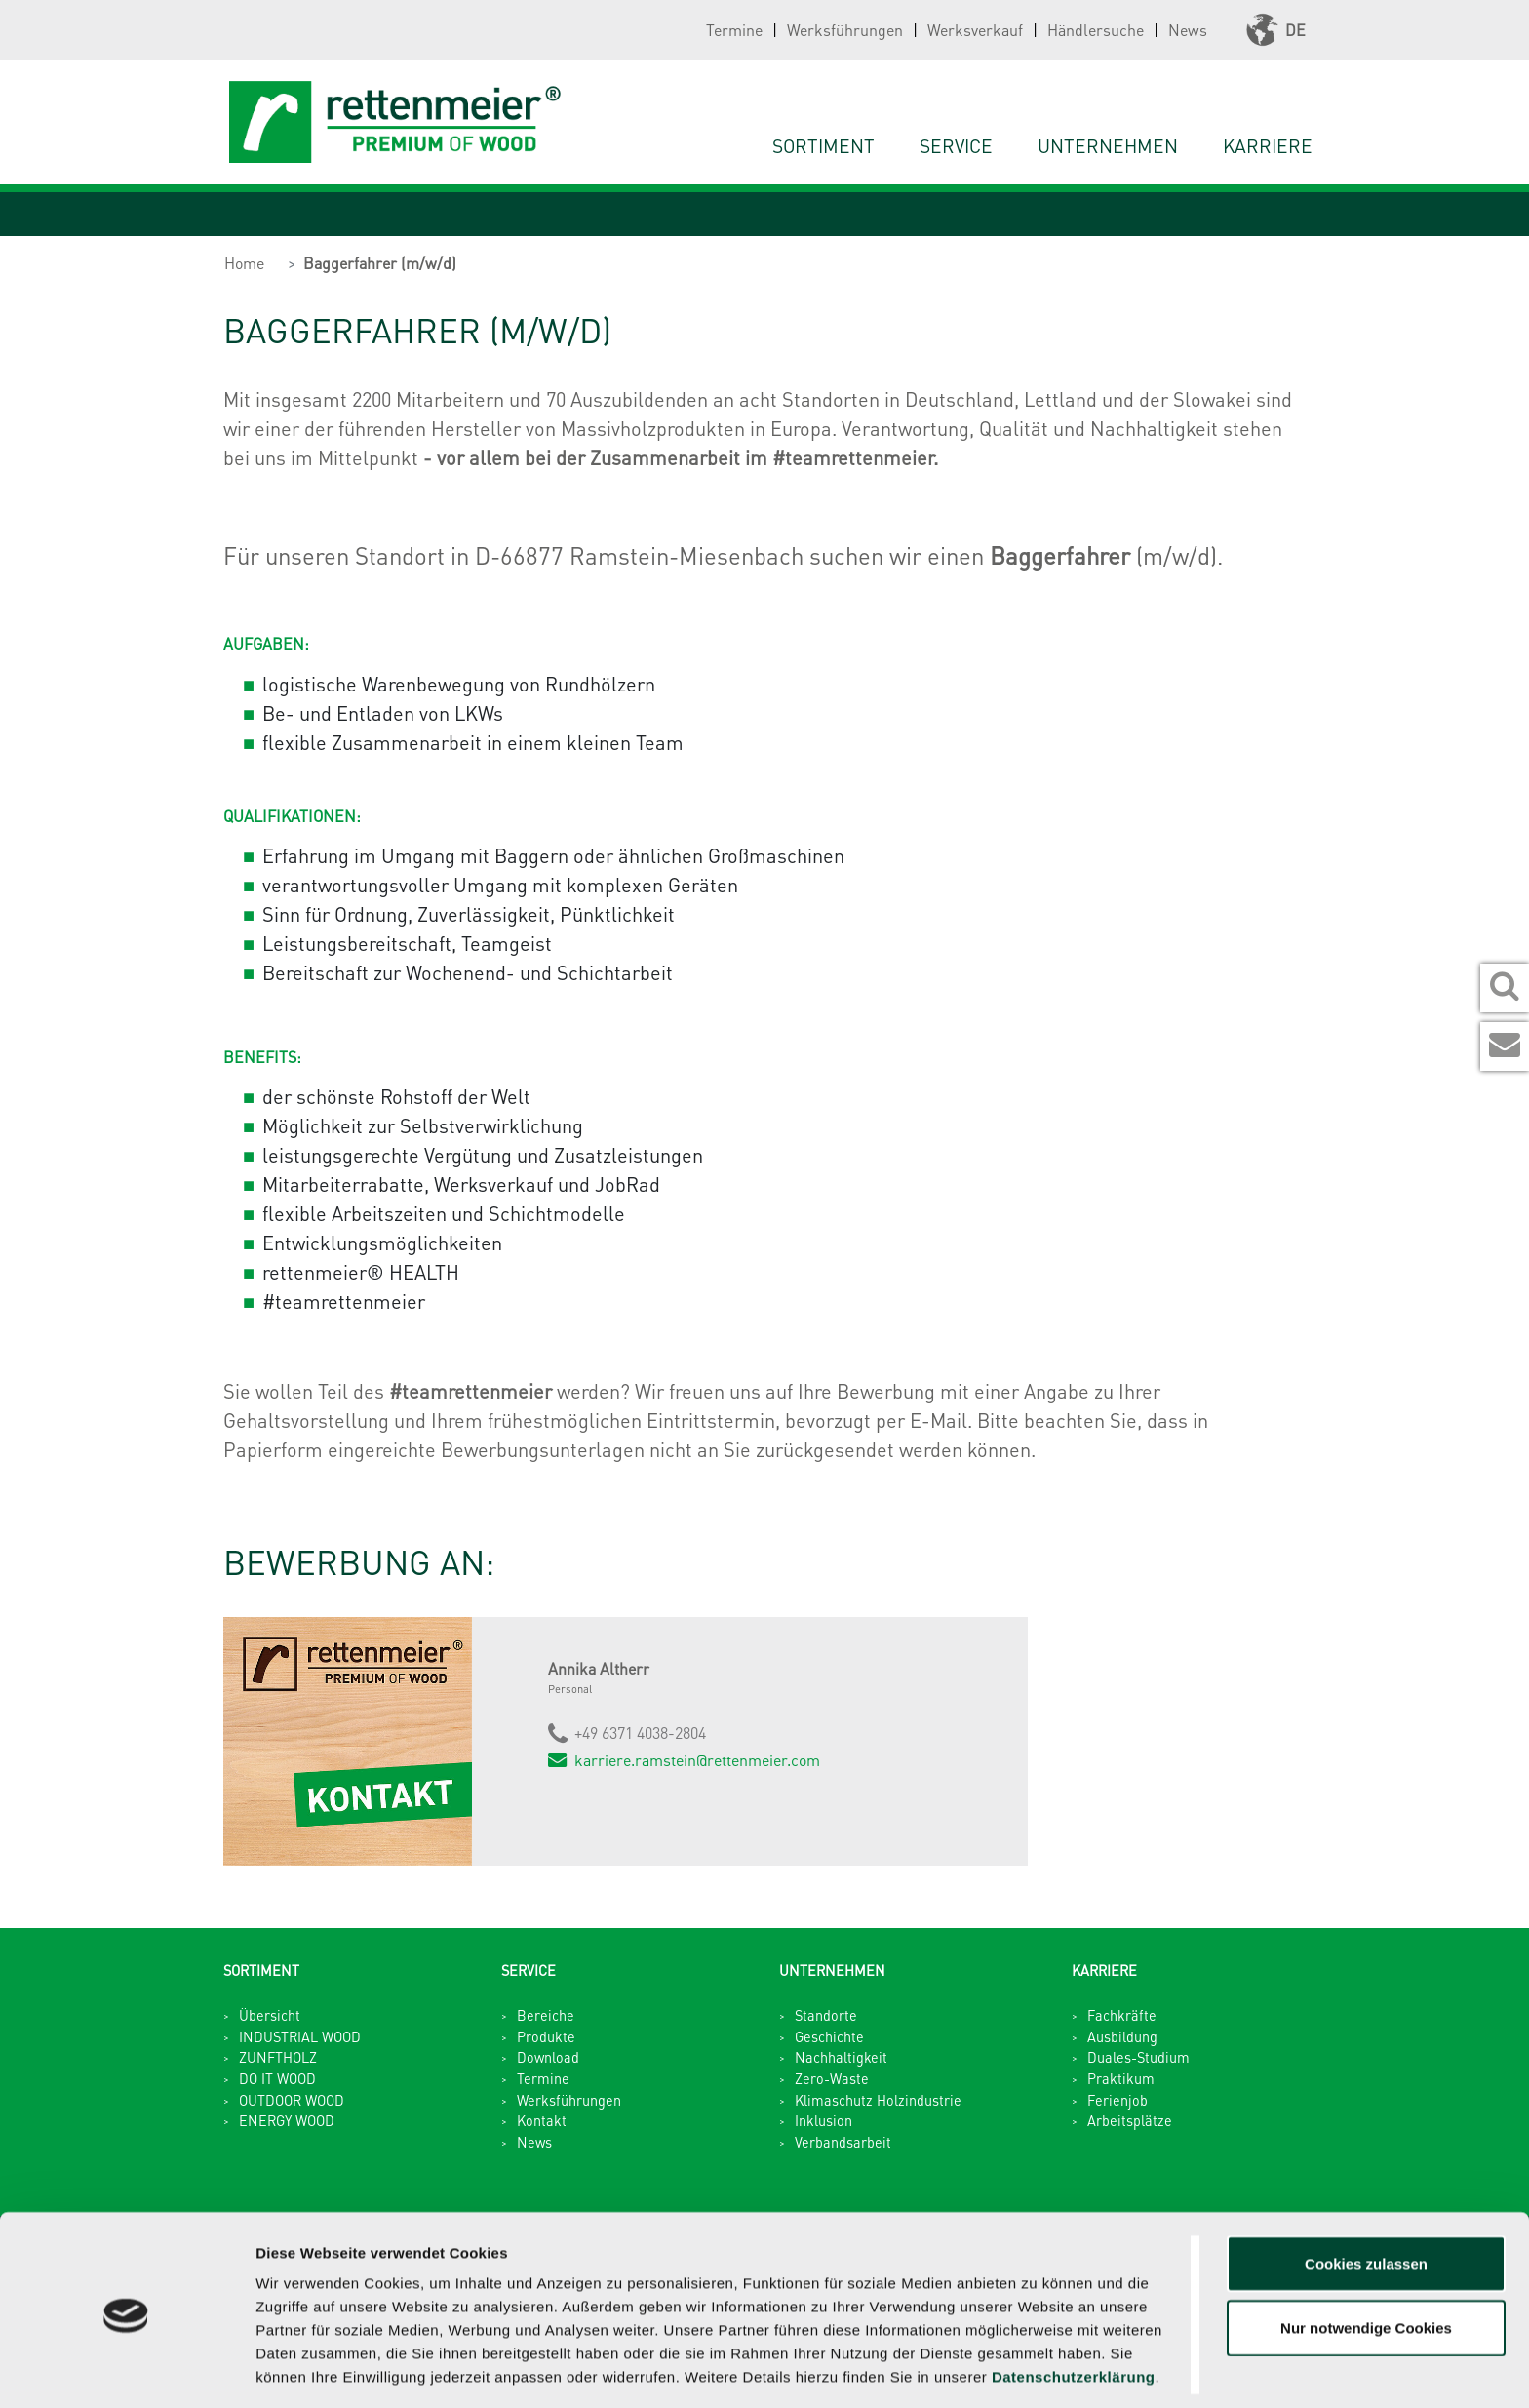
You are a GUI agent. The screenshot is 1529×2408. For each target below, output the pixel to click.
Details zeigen (1037, 2369)
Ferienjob (1117, 2100)
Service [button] (956, 146)
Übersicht (269, 2015)
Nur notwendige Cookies (1366, 2257)
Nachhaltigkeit (841, 2057)
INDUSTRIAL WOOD (300, 2036)
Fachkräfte (1122, 2015)
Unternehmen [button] (1108, 146)
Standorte (826, 2015)
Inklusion (823, 2120)
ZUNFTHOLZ (278, 2057)
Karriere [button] (1268, 146)
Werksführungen (845, 30)
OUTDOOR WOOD (291, 2100)
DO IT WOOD (277, 2078)
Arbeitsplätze (1129, 2120)
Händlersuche (1095, 30)
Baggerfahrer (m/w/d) (379, 263)
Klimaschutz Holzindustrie (878, 2100)
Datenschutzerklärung (1074, 2306)
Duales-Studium (1138, 2057)
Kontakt (542, 2120)
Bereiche (545, 2015)
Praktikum (1121, 2078)
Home (244, 263)
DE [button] (1276, 30)
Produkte (546, 2036)
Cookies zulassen (1366, 2193)
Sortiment (823, 146)
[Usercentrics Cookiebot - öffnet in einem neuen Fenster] (126, 2370)
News (1187, 30)
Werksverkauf (975, 30)
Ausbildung (1122, 2036)
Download (548, 2057)
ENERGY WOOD (286, 2120)
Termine (734, 30)
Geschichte (829, 2036)
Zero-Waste (832, 2078)
